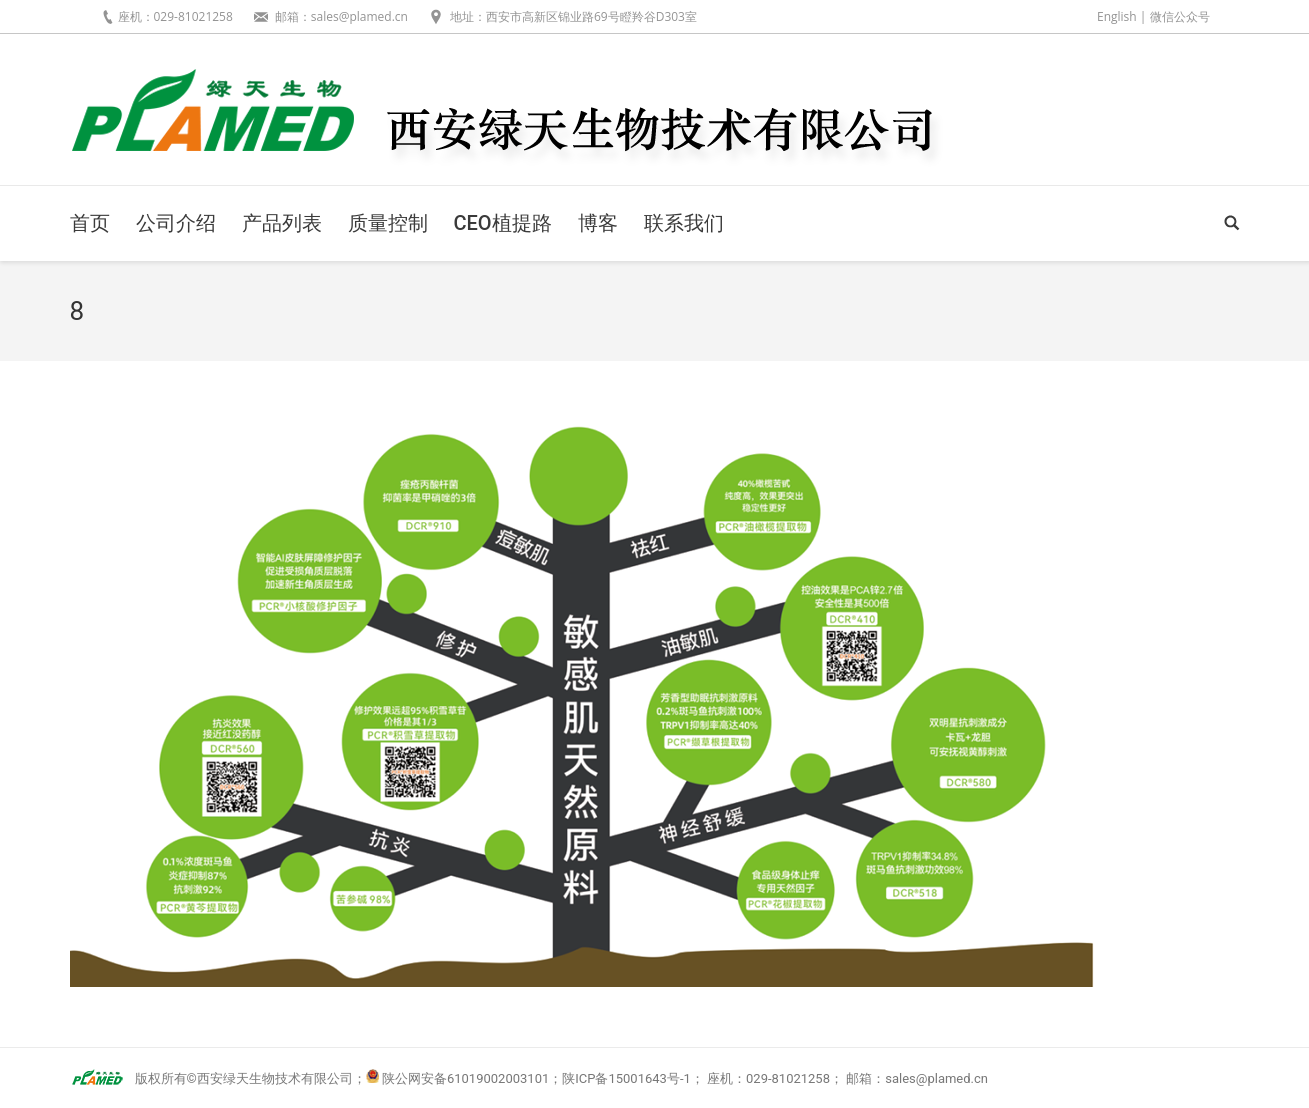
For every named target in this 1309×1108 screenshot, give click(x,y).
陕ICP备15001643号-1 (626, 1078)
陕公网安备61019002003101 (465, 1078)
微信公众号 (1180, 16)
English (1117, 16)
